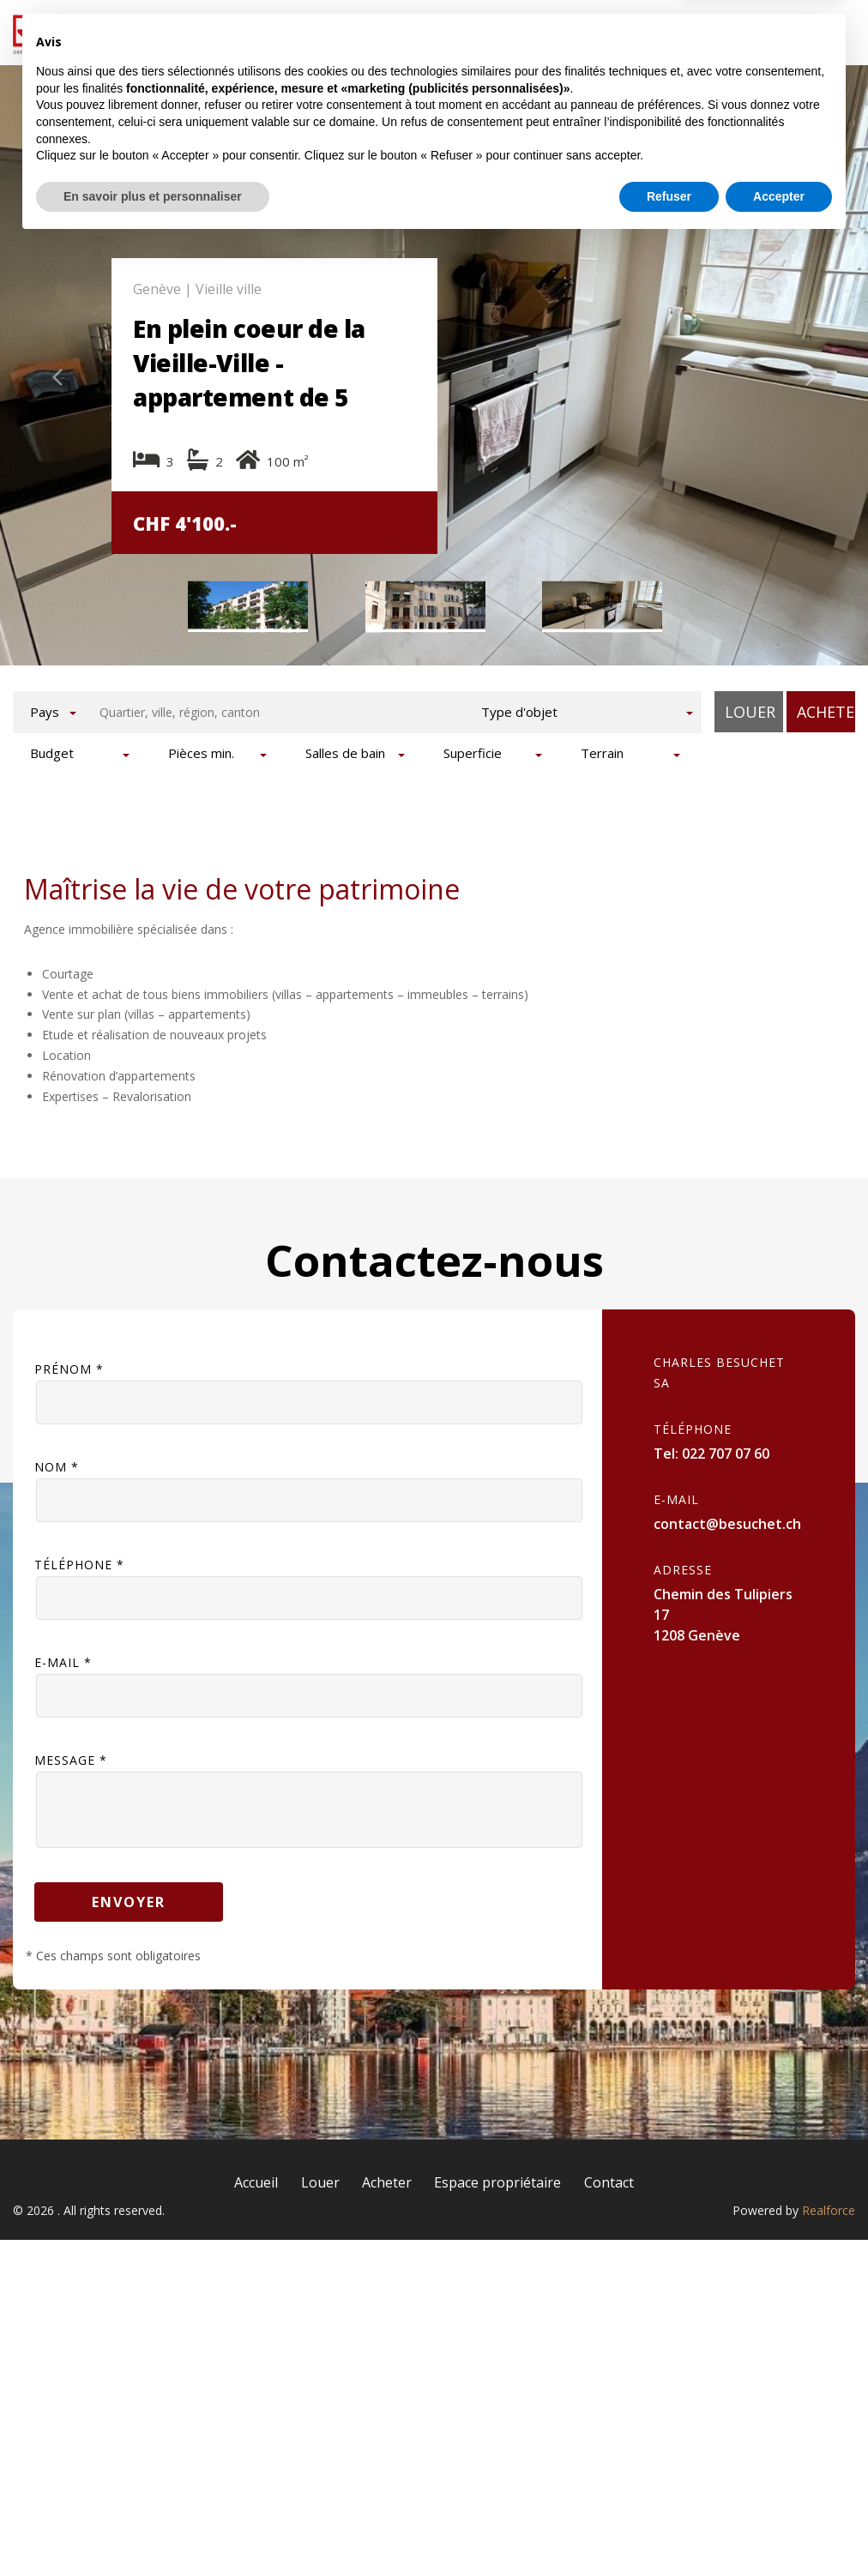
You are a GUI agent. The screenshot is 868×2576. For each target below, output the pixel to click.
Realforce (828, 2196)
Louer (400, 32)
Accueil (298, 32)
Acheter (503, 32)
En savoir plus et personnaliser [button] (152, 2529)
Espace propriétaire (651, 32)
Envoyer (129, 1888)
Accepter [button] (779, 2529)
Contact (800, 32)
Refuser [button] (669, 2529)
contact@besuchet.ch (727, 1510)
